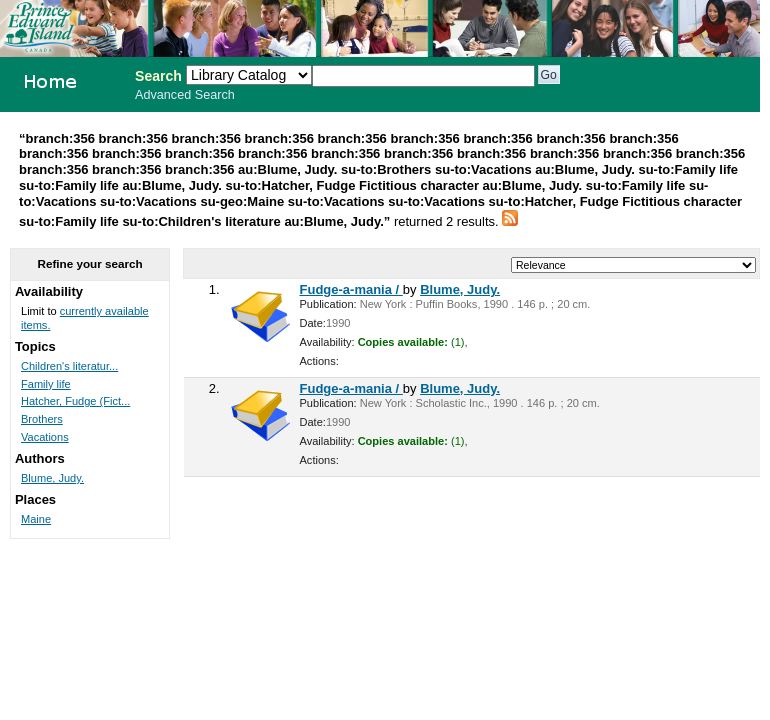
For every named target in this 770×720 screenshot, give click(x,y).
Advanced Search (185, 95)
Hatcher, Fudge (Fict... (75, 401)
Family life (46, 384)
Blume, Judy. (460, 289)
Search (158, 76)
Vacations (45, 437)
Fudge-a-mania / (351, 289)
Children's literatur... (69, 366)
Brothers (42, 419)
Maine (36, 519)
